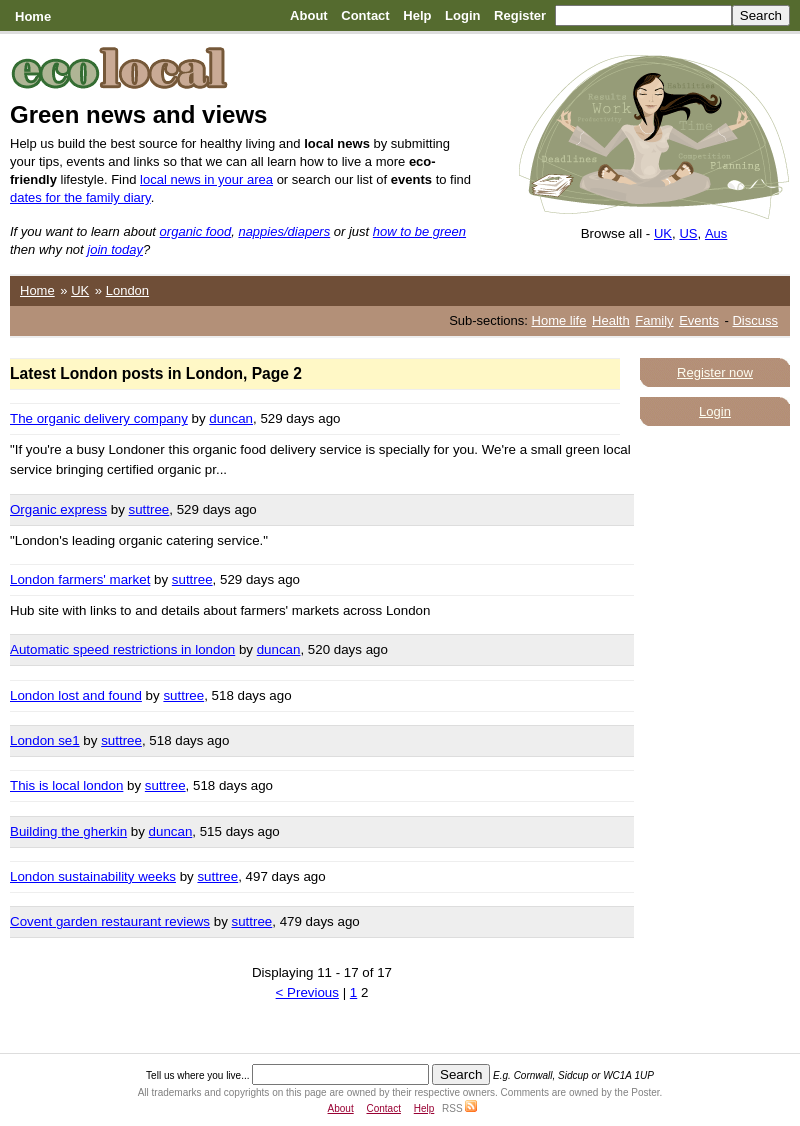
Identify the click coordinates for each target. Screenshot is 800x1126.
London (127, 290)
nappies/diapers (284, 231)
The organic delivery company (99, 418)
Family (654, 320)
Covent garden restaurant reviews (110, 921)
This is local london (66, 785)
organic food (196, 231)
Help (417, 15)
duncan (231, 418)
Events (699, 320)
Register (520, 15)
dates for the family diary (80, 197)
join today (115, 249)
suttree (149, 509)
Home (33, 16)
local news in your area (206, 179)
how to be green (419, 231)
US (688, 233)
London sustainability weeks (93, 876)
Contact (365, 15)
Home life (559, 320)
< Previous (307, 992)
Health (611, 320)
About (309, 15)
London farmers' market (80, 579)
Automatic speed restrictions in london (122, 649)
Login (462, 15)
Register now (715, 372)
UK (663, 233)
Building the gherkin (68, 831)
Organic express (58, 509)
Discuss (755, 320)
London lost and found (76, 695)
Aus (716, 233)
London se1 (45, 740)
